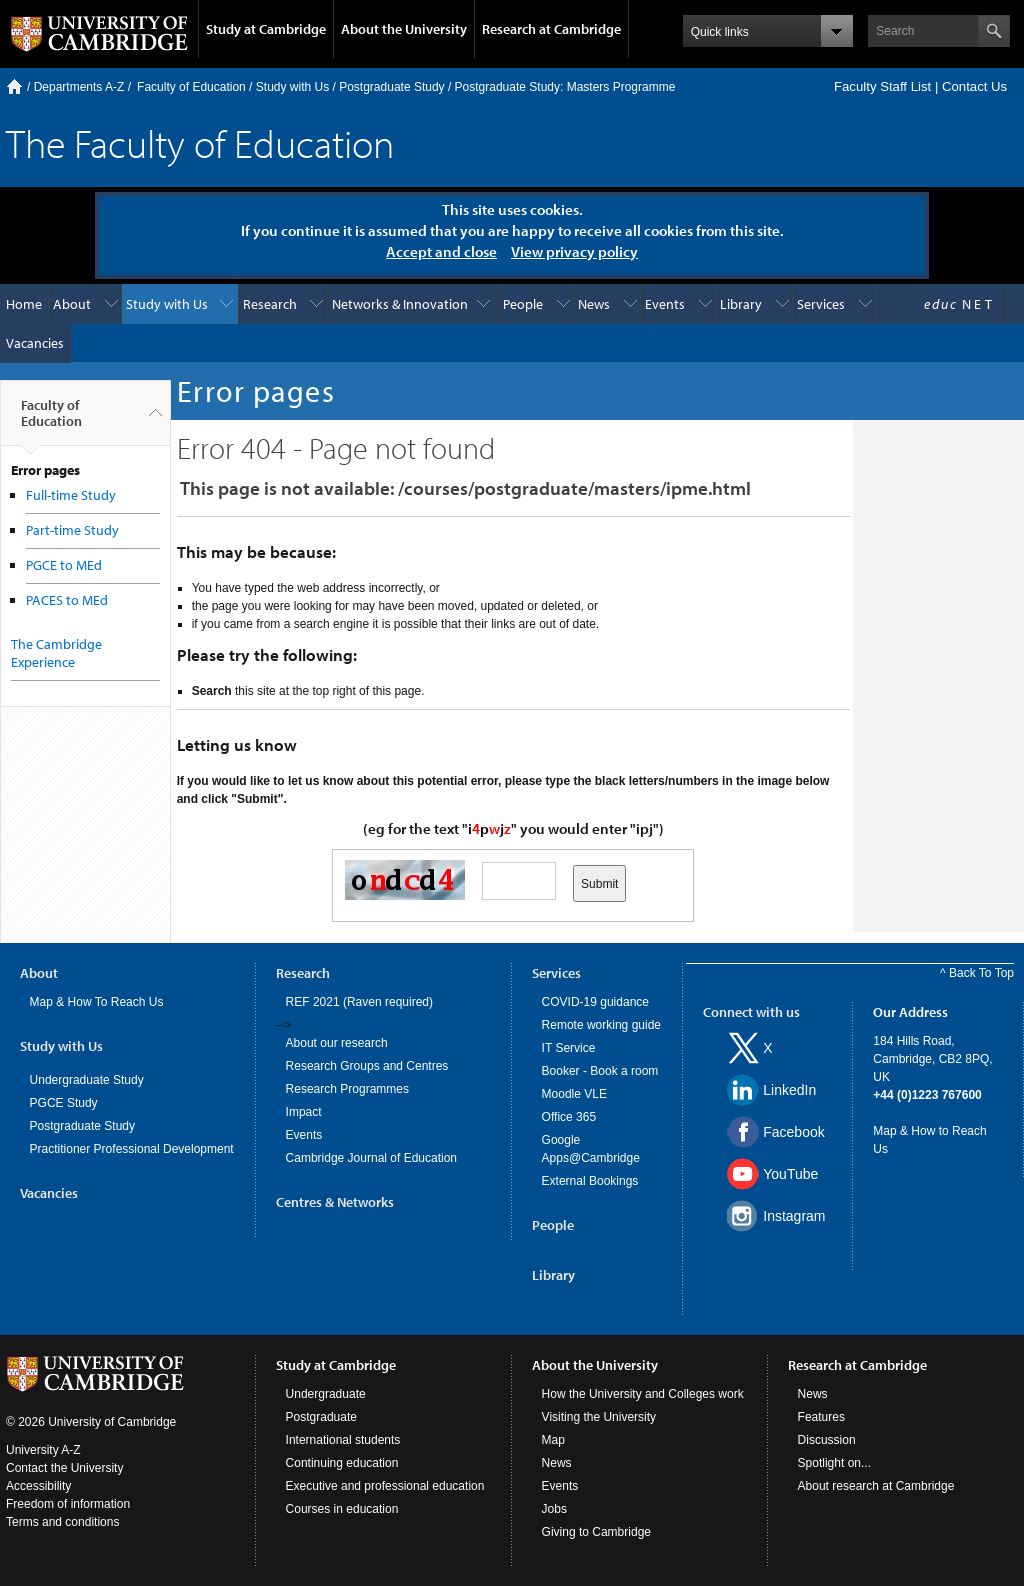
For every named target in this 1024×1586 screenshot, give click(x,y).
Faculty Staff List (882, 86)
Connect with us (751, 1012)
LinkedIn (789, 1090)
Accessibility (38, 1486)
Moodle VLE (574, 1094)
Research (270, 304)
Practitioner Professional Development (132, 1149)
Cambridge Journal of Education (371, 1158)
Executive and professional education (385, 1486)
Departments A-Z (79, 87)
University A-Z (43, 1450)
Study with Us (292, 87)
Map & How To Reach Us (97, 1002)
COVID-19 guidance (595, 1002)
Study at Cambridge (266, 29)
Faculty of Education (191, 87)
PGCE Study (64, 1103)
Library (741, 304)
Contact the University (64, 1468)
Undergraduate (326, 1394)
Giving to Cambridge (596, 1532)
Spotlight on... (834, 1463)
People (523, 304)
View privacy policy (574, 251)
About (72, 304)
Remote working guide (601, 1025)
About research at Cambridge (876, 1486)
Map (553, 1440)
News (594, 304)
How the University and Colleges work (643, 1394)
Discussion (827, 1440)
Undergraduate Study (87, 1080)
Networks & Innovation (400, 304)
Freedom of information (68, 1504)
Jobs (554, 1509)
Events (665, 304)
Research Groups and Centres (367, 1066)
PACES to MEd (67, 600)
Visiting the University (599, 1417)
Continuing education (342, 1463)
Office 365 (569, 1117)
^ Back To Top (977, 973)
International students (343, 1440)
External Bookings (590, 1181)
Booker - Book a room (600, 1071)
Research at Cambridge (551, 29)
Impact (304, 1112)
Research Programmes (347, 1089)
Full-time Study (71, 495)
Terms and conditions (62, 1522)
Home (14, 86)
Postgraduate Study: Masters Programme (565, 87)
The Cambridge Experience (56, 653)
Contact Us (974, 86)
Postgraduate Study (391, 87)
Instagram (794, 1216)
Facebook (793, 1132)
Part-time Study (72, 530)
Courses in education (342, 1509)
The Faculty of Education (200, 142)
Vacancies (35, 343)
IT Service (569, 1048)
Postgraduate (321, 1417)
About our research (337, 1043)
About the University (404, 29)
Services (821, 304)
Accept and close (441, 251)
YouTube (790, 1174)
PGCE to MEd (64, 565)
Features (821, 1417)
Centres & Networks (335, 1202)
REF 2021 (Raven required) (359, 1002)
